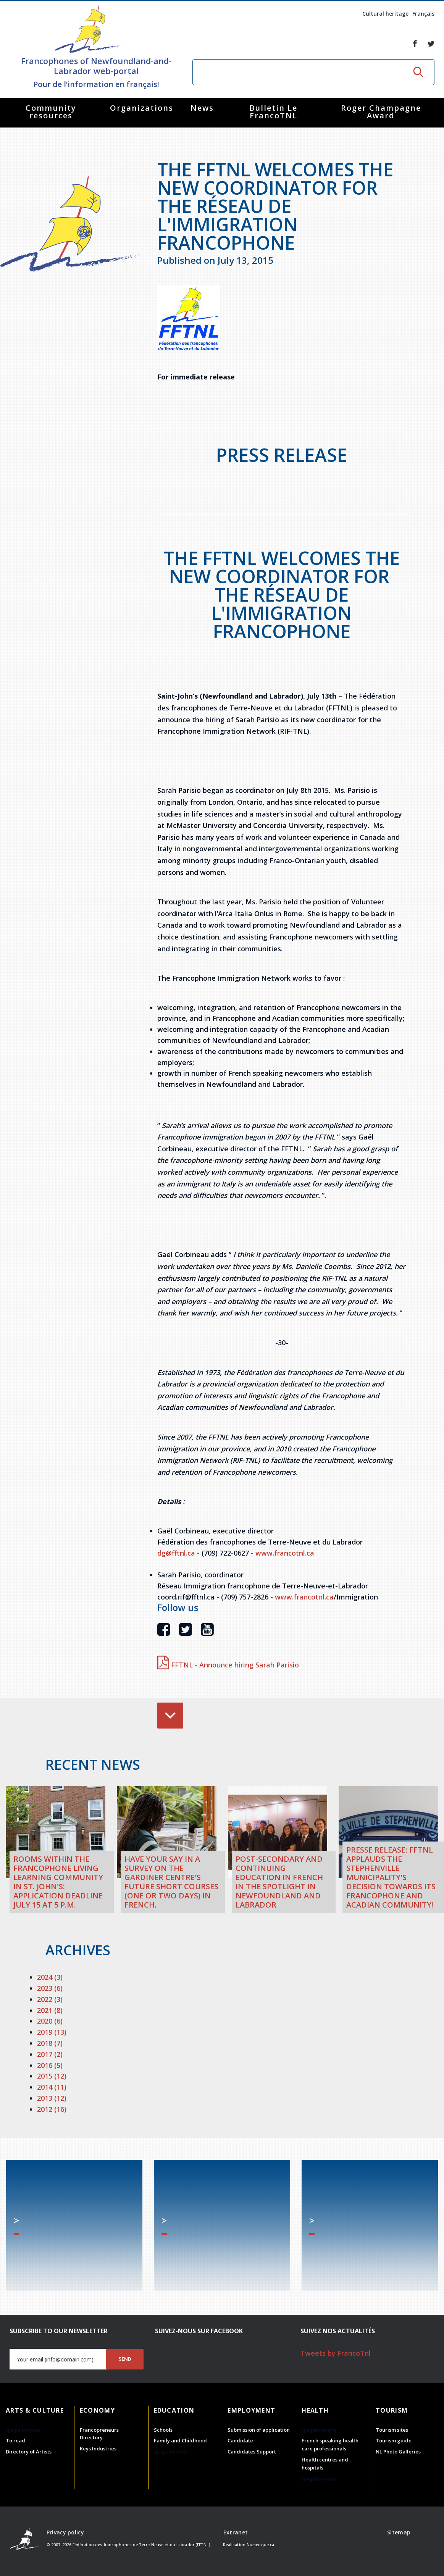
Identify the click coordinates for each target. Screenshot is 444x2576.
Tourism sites (392, 2429)
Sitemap (398, 2532)
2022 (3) (50, 1999)
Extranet (235, 2532)
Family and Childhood (180, 2440)
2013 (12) (51, 2098)
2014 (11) (51, 2087)
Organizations (141, 108)
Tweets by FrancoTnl (335, 2353)
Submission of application (259, 2429)
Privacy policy (65, 2532)
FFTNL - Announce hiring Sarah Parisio (228, 1664)
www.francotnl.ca (284, 1553)
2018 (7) (50, 2043)
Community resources (51, 112)
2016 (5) (50, 2065)
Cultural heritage (385, 13)
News (202, 108)
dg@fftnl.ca (176, 1553)
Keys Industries (98, 2448)
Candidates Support (252, 2451)
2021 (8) (50, 2010)
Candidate (240, 2440)
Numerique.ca (260, 2544)
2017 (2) (50, 2054)
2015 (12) (51, 2075)
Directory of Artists (29, 2451)
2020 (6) (50, 2021)
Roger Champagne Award (381, 112)
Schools (163, 2429)
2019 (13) (51, 2032)
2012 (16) (51, 2109)
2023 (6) (50, 1988)
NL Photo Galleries (398, 2451)
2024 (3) (50, 1977)
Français (423, 13)
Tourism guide (394, 2440)
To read (15, 2440)
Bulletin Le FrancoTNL (273, 112)
